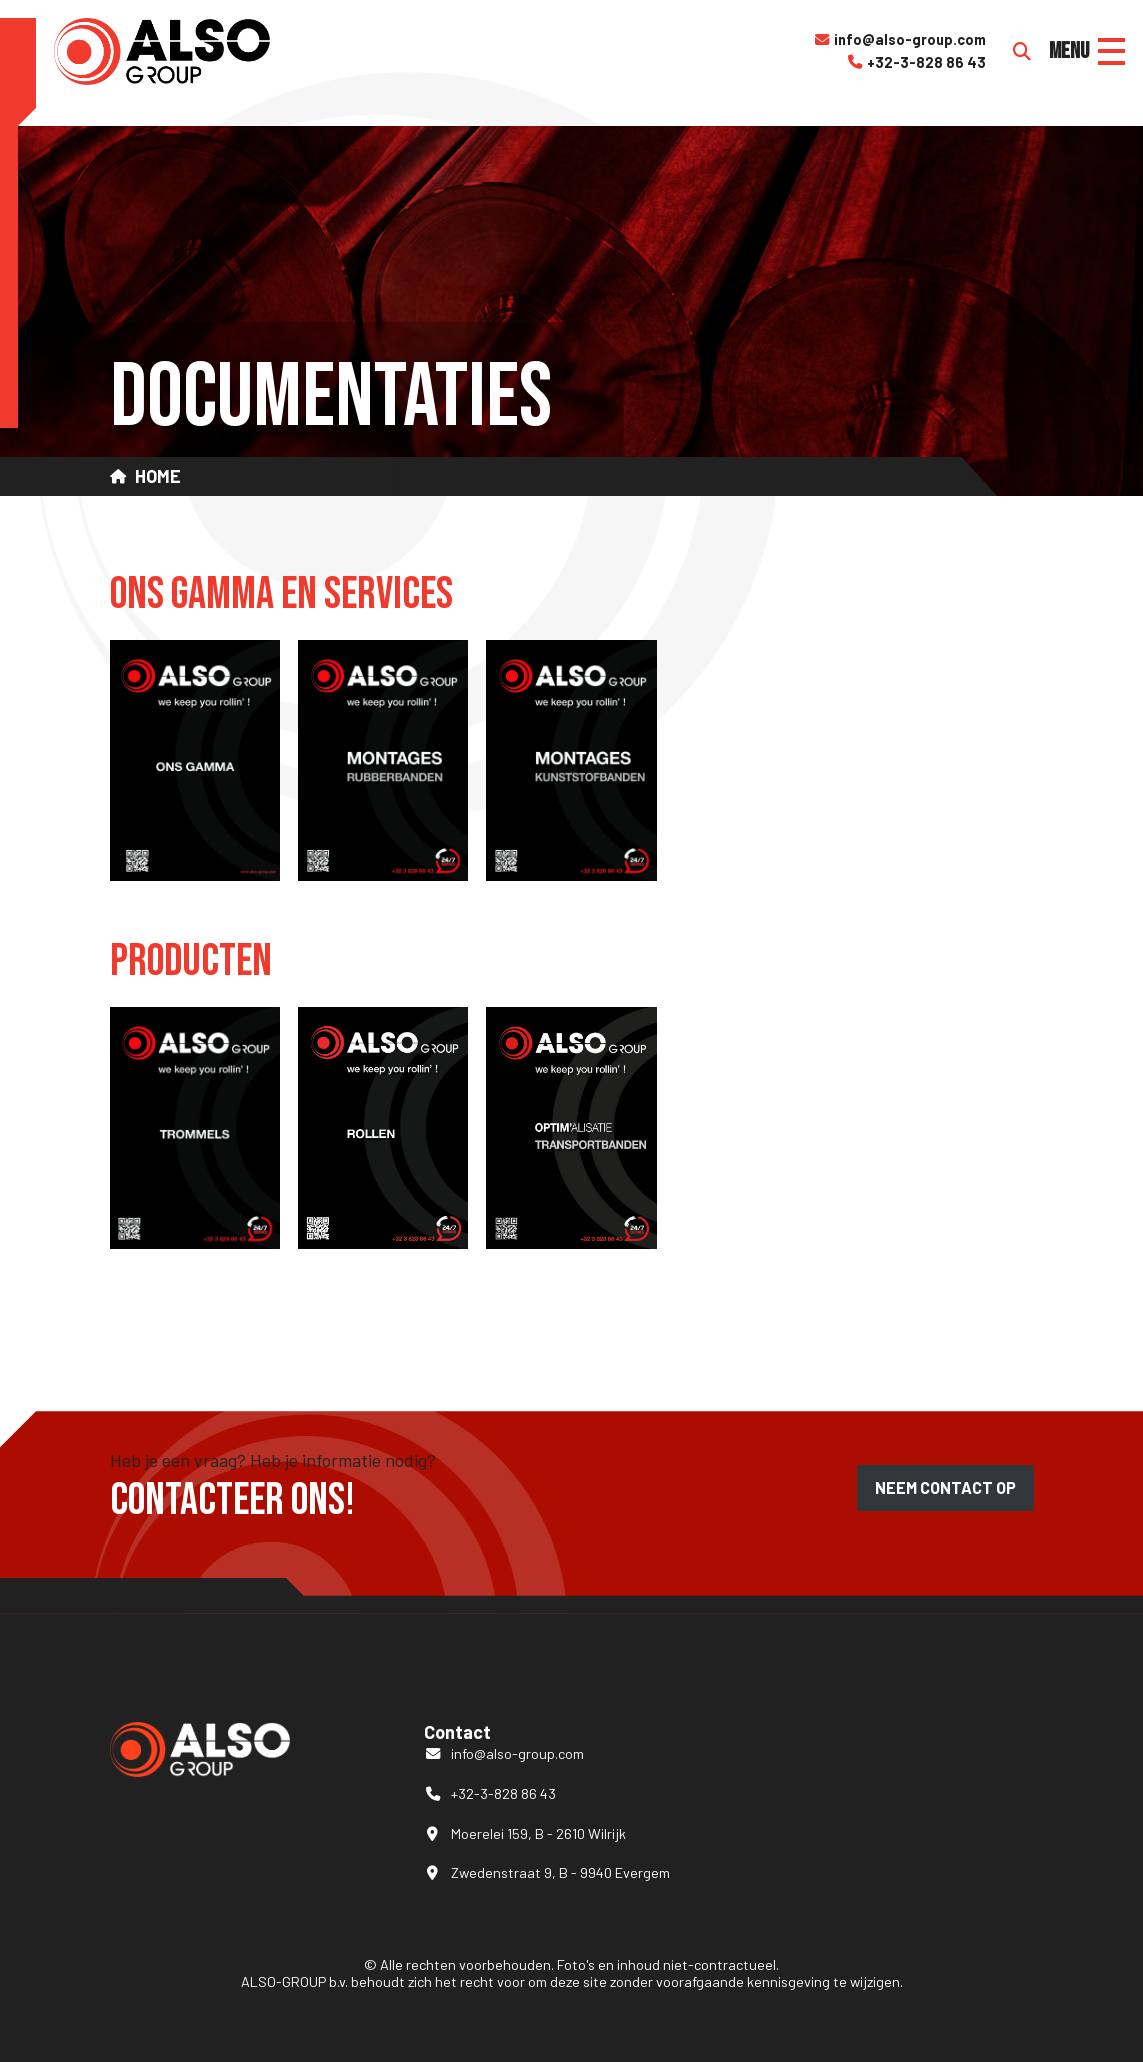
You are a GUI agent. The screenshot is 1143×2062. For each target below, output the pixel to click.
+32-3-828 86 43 (916, 63)
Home (158, 476)
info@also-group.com (899, 40)
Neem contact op (945, 1487)
